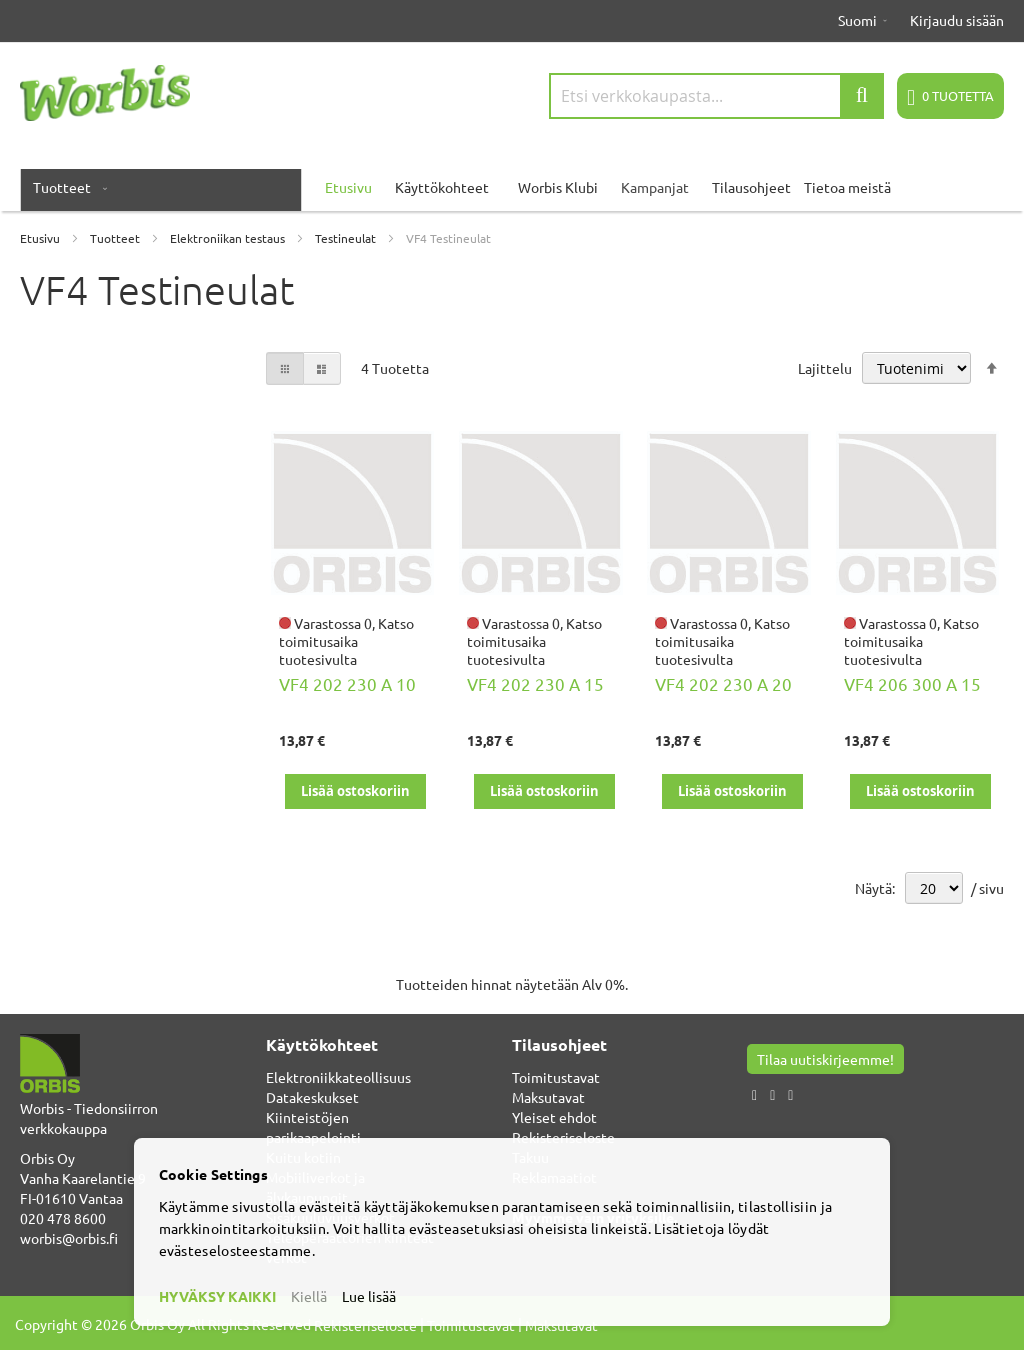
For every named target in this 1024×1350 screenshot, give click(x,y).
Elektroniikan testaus (229, 238)
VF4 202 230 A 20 (723, 683)
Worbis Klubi (558, 187)
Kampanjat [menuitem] (655, 187)
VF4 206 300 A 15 (912, 683)
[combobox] (716, 96)
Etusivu (41, 238)
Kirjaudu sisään (957, 20)
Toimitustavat (556, 1077)
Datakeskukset (312, 1097)
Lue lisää (369, 1296)
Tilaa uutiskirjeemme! (825, 1059)
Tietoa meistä (847, 187)
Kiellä (309, 1296)
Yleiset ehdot (554, 1117)
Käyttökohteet (442, 187)
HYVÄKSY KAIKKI (217, 1296)
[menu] (512, 187)
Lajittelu (825, 368)
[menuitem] (66, 187)
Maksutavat (548, 1097)
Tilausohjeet (751, 187)
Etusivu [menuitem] (348, 187)
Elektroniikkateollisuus (338, 1077)
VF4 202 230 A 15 (535, 683)
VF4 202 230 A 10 (347, 683)
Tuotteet (116, 238)
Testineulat (347, 238)
